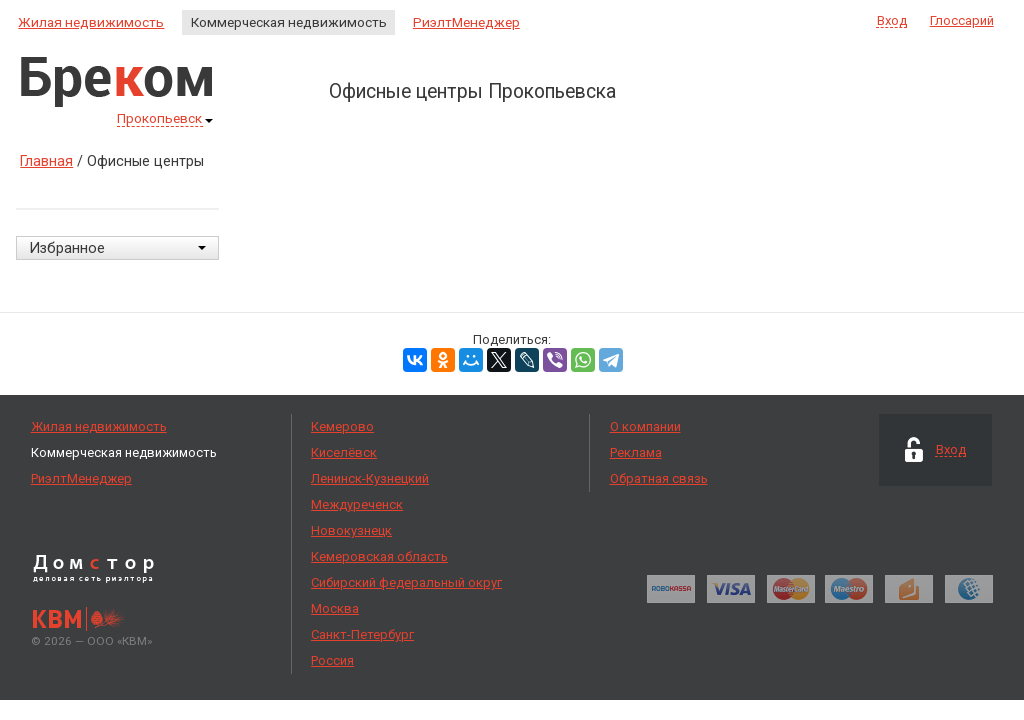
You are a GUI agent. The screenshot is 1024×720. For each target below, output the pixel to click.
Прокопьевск (165, 119)
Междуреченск (357, 504)
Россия (332, 660)
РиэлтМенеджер (466, 22)
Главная (46, 161)
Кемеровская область (379, 556)
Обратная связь (659, 478)
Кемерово (342, 426)
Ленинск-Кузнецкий (370, 478)
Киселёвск (344, 452)
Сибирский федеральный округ (406, 582)
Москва (335, 608)
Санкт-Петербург (362, 634)
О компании (645, 426)
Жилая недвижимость (91, 22)
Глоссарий (962, 20)
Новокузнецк (351, 530)
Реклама (636, 452)
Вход (892, 21)
